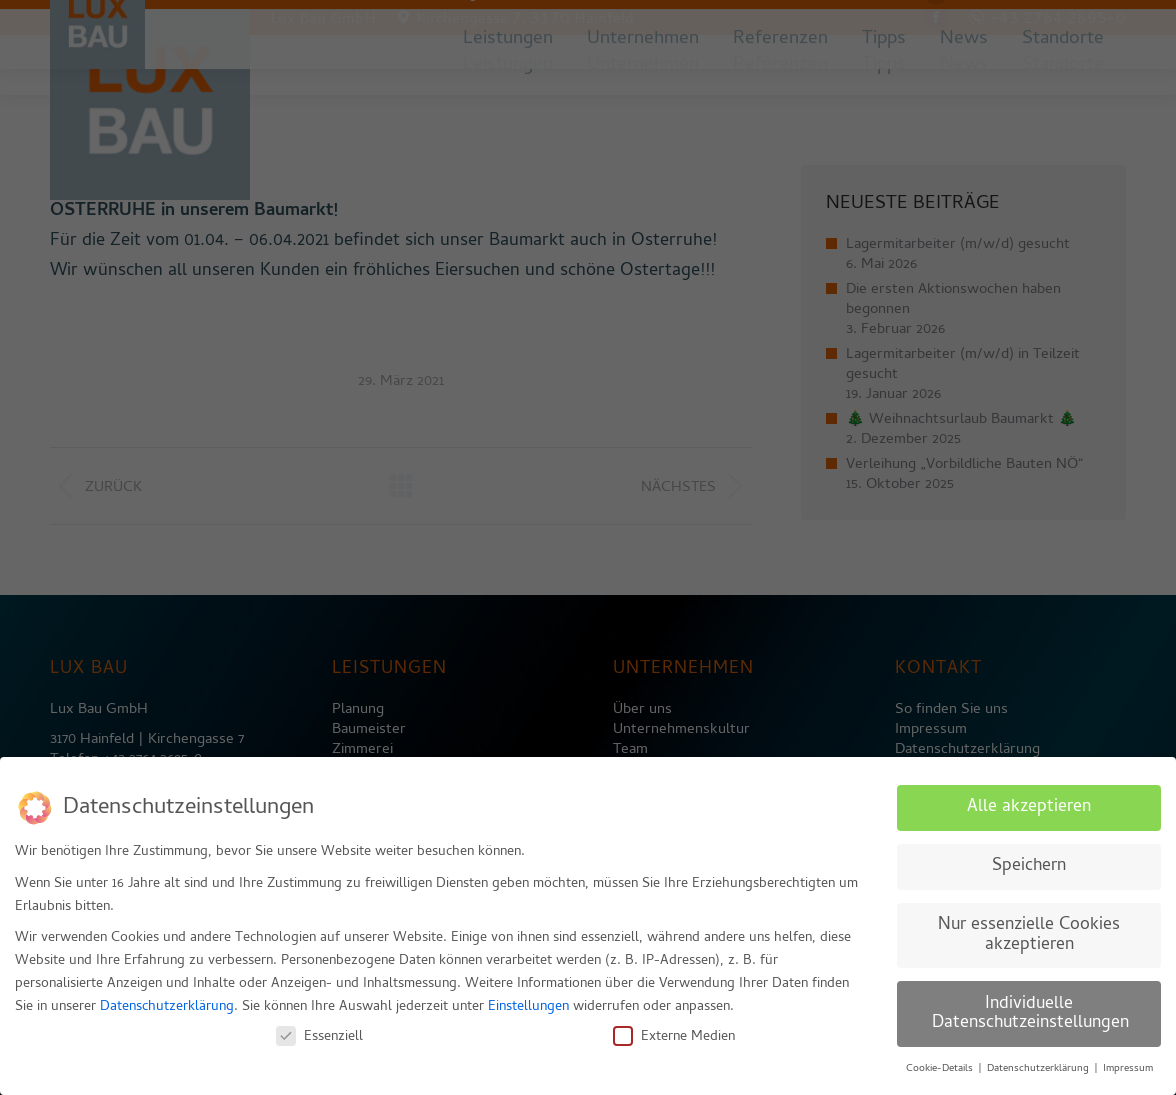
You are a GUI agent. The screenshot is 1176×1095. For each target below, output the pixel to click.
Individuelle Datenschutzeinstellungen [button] (1030, 1007)
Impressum (1128, 1062)
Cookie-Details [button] (941, 1062)
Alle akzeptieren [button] (1029, 800)
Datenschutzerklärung (167, 1000)
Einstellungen (528, 1000)
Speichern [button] (1029, 859)
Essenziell (319, 1030)
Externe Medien (674, 1030)
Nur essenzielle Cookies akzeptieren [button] (1029, 928)
